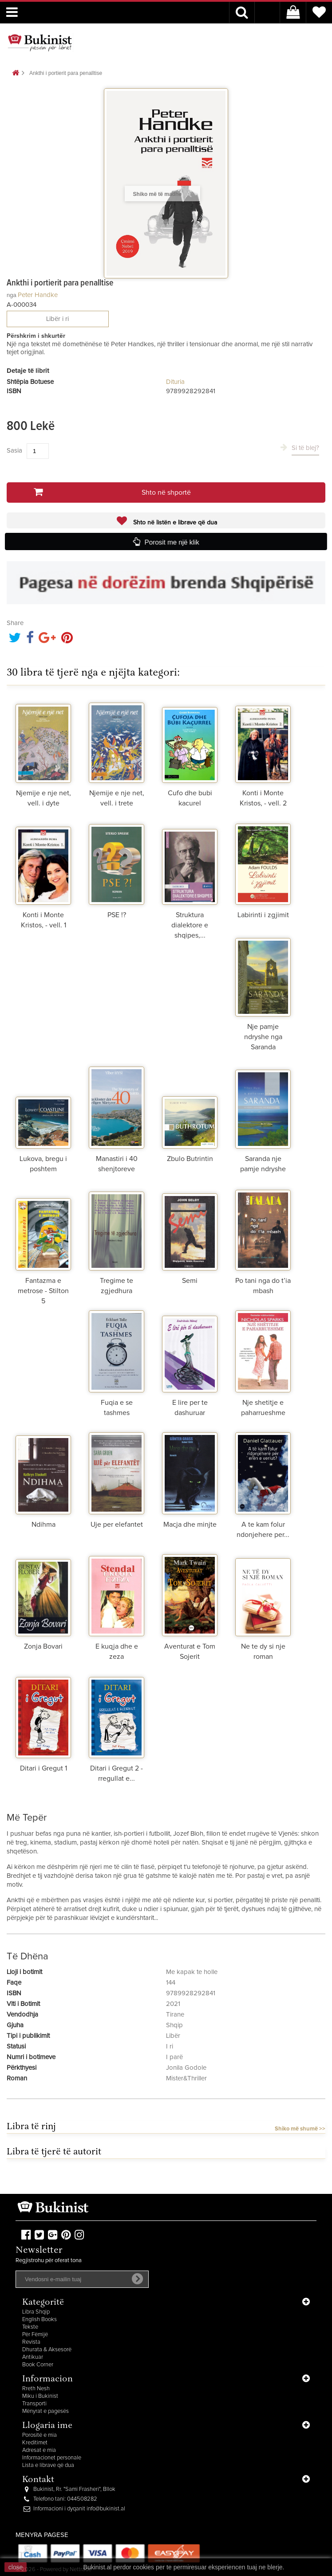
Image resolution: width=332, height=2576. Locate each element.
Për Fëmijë (35, 2335)
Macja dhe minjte (190, 1524)
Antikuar (32, 2357)
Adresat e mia (39, 2450)
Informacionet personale (51, 2458)
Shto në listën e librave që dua (174, 523)
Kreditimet (34, 2443)
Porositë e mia (39, 2435)
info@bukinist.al (106, 2509)
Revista (31, 2342)
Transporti (34, 2404)
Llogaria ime (47, 2426)
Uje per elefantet (117, 1524)
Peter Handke (38, 295)
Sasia (14, 450)
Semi (190, 1280)
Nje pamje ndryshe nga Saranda (263, 1037)
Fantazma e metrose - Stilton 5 (43, 1291)
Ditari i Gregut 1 (43, 1768)
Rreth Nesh (36, 2389)
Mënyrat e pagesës (45, 2411)
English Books (39, 2319)
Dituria (175, 382)
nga (11, 295)
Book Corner (37, 2365)
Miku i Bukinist (40, 2396)
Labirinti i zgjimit (263, 915)
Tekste (30, 2327)
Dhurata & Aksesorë (46, 2350)
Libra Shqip (36, 2312)
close (15, 2567)
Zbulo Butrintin (190, 1158)
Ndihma (43, 1524)
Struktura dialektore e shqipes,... (189, 925)
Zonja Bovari (43, 1646)
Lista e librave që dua (48, 2465)
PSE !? (116, 915)
